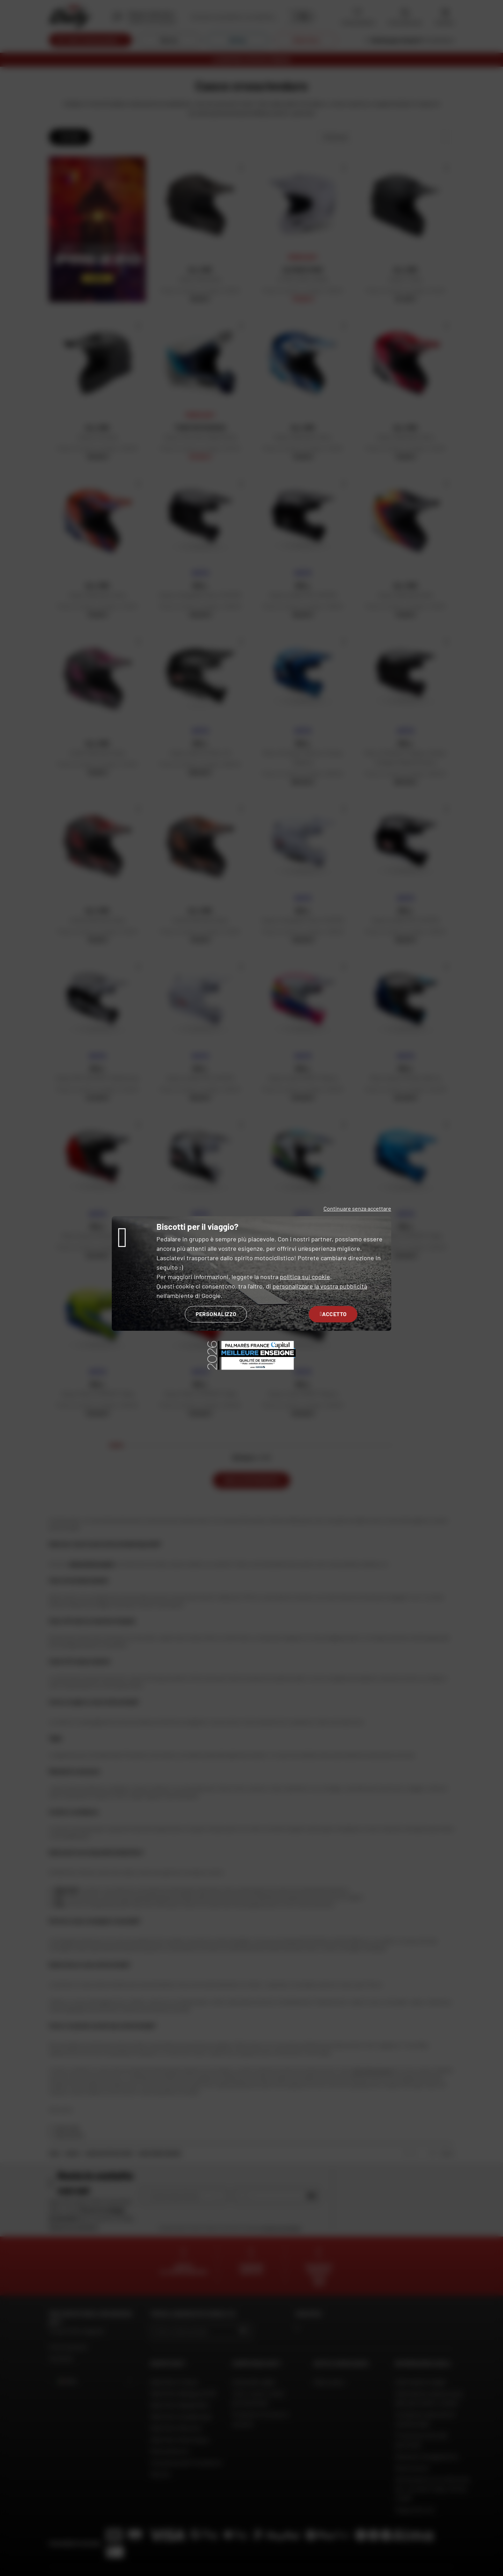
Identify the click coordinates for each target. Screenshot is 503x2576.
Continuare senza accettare (357, 1208)
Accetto (333, 1314)
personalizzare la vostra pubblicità (319, 1286)
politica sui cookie (305, 1276)
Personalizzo (216, 1314)
